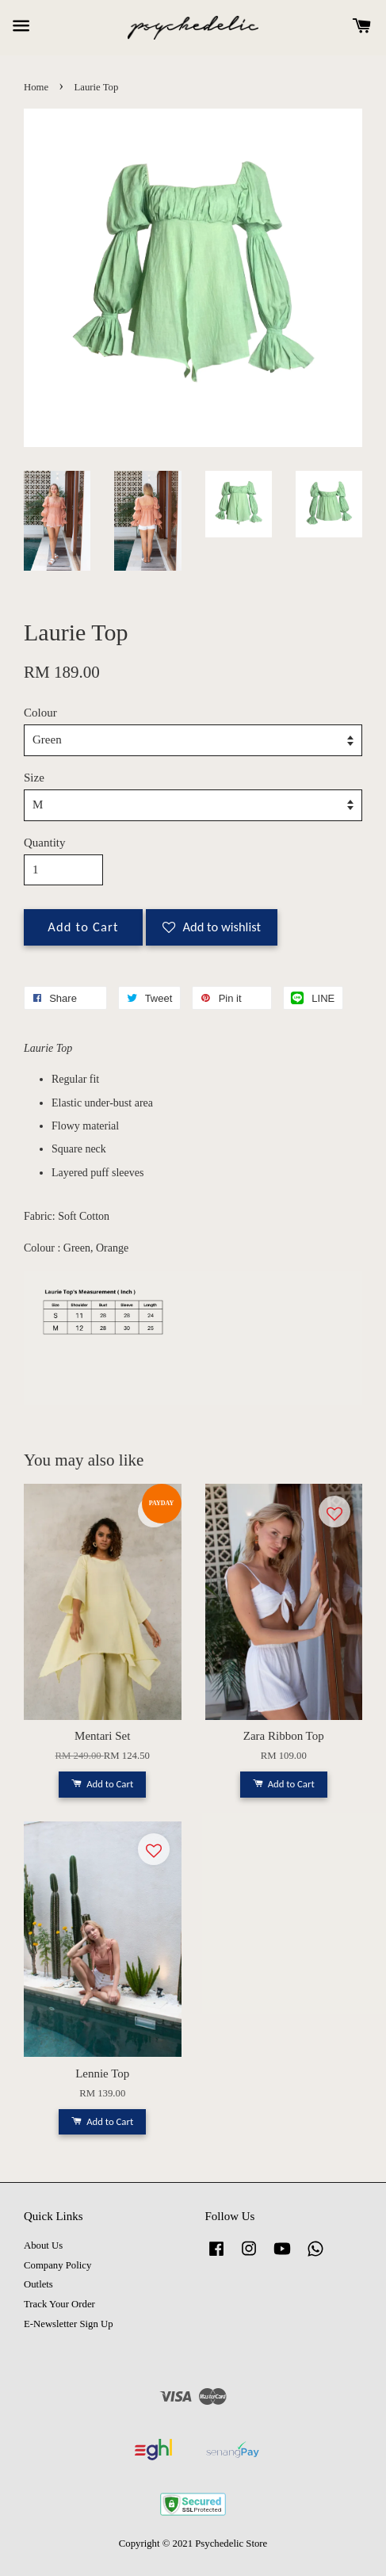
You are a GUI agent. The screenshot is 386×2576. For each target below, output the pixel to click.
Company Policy (57, 2265)
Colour (40, 712)
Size (34, 777)
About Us (43, 2245)
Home (36, 87)
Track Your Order (59, 2304)
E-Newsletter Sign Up (68, 2323)
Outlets (38, 2284)
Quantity (45, 842)
